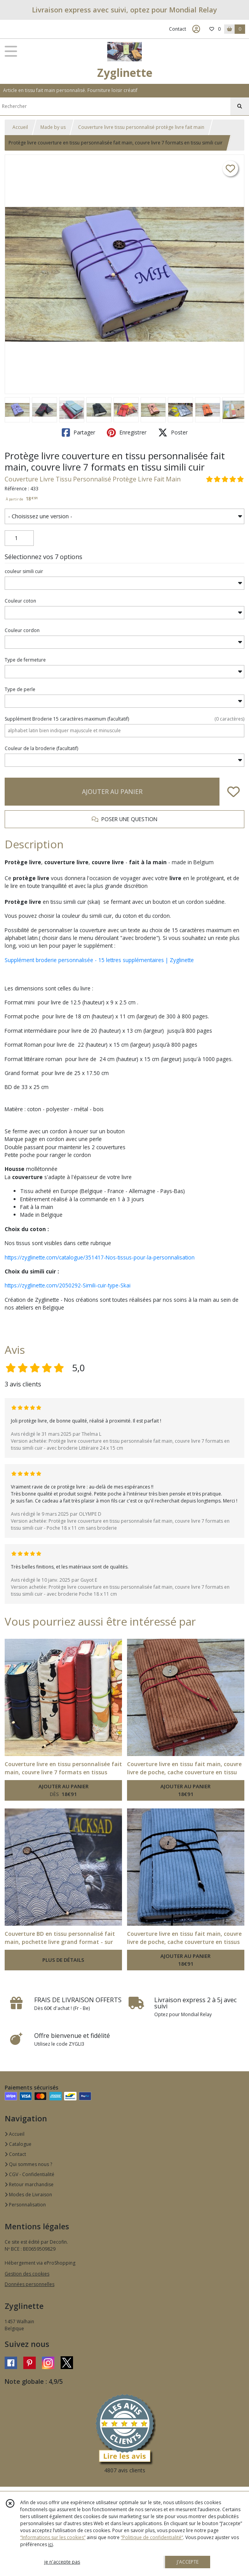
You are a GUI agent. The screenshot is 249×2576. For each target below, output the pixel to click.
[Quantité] (19, 538)
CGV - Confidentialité (29, 2174)
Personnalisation (25, 2204)
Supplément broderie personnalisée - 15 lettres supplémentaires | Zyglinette (99, 960)
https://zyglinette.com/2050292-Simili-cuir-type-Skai (68, 1285)
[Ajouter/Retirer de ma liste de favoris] (233, 791)
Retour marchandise (29, 2184)
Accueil (20, 127)
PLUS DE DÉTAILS (63, 1959)
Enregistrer (126, 432)
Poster (173, 432)
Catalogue (18, 2144)
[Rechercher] (239, 106)
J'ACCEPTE (188, 2562)
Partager (78, 432)
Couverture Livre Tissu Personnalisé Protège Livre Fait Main (93, 479)
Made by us (53, 127)
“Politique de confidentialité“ (152, 2537)
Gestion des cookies (27, 2273)
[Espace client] (196, 29)
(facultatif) (124, 719)
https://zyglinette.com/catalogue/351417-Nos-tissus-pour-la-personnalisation (100, 1257)
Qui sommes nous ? (28, 2164)
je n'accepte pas (62, 2562)
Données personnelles (29, 2284)
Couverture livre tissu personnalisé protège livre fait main (141, 127)
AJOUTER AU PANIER (112, 791)
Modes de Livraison (28, 2194)
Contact (177, 29)
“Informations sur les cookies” (52, 2537)
